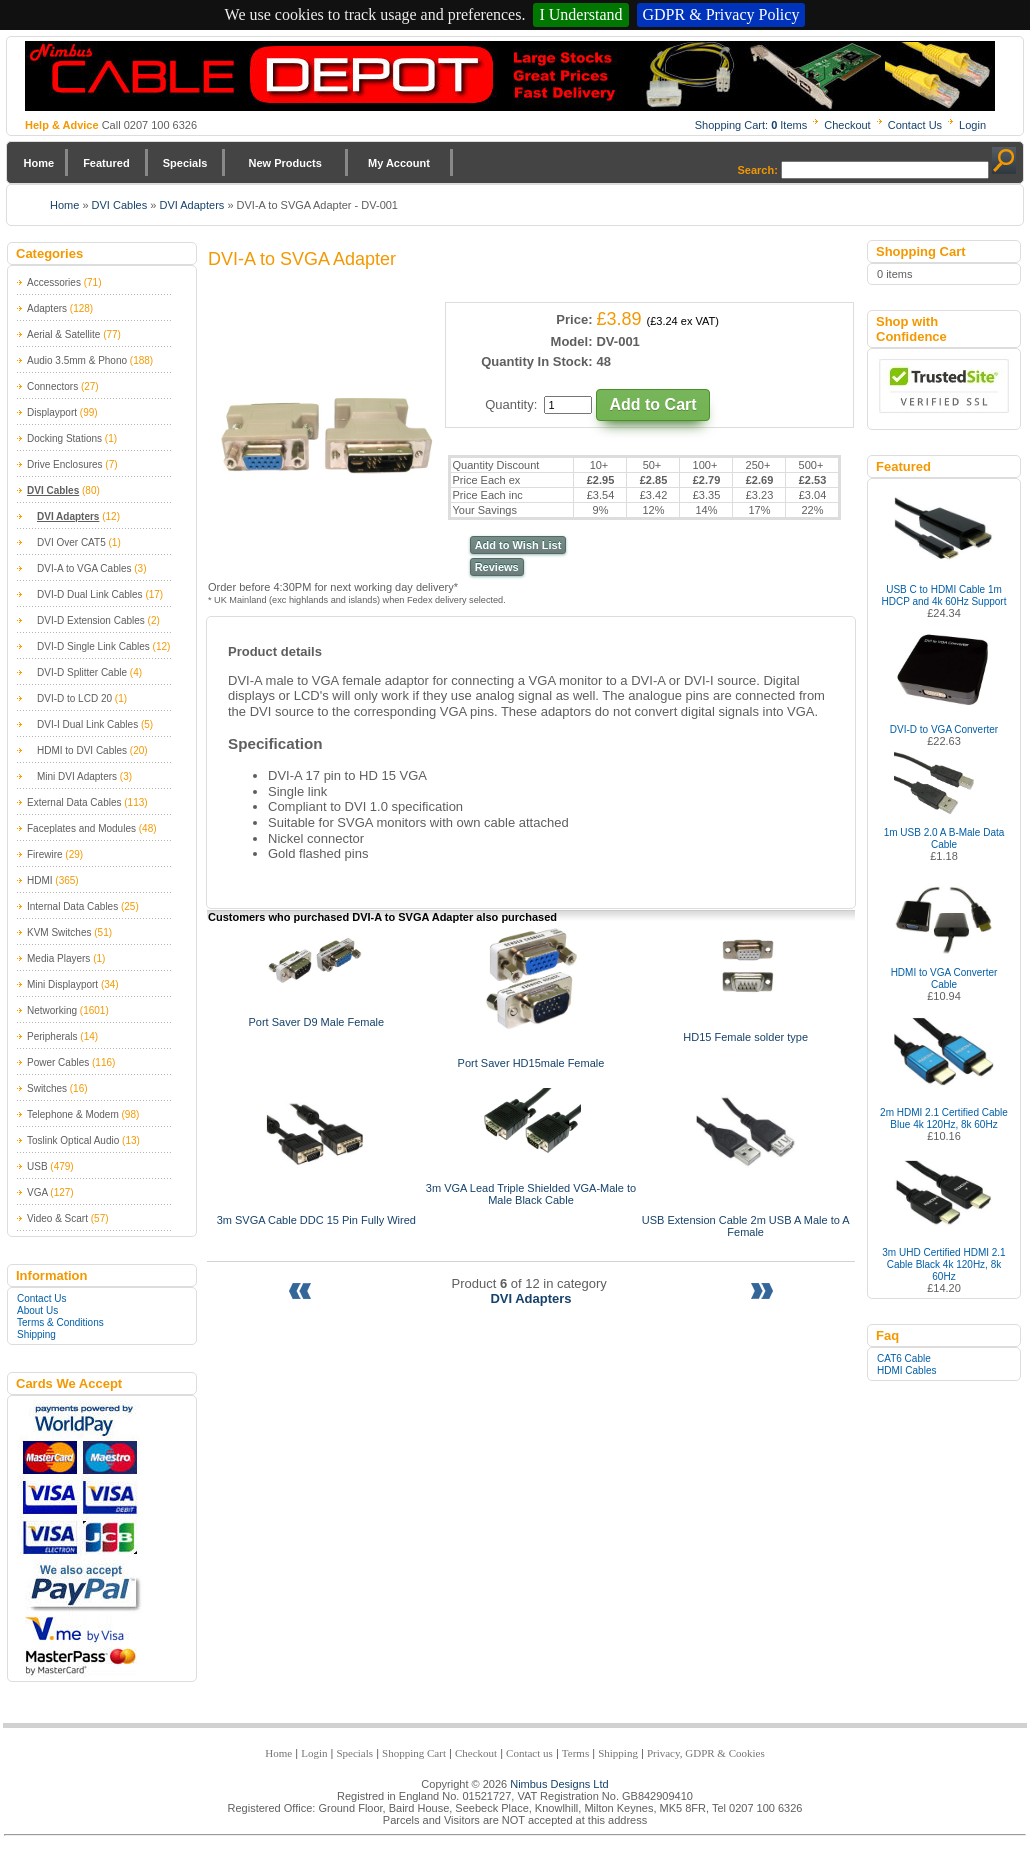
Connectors (52, 386)
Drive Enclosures (65, 464)
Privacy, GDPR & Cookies (706, 1753)
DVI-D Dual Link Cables (90, 594)
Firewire (45, 854)
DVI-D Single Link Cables (93, 646)
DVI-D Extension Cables (91, 620)
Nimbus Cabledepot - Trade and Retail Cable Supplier (510, 76)
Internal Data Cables (72, 906)
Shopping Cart (414, 1753)
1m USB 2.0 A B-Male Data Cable (944, 838)
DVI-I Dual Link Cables (87, 724)
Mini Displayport (62, 984)
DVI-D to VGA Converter (944, 729)
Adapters (47, 308)
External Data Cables (74, 802)
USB (37, 1166)
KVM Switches (59, 932)
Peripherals (52, 1036)
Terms (575, 1753)
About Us (37, 1310)
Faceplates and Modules (81, 828)
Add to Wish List (518, 545)
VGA (37, 1192)
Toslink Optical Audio (73, 1140)
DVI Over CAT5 (71, 542)
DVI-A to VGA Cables (84, 568)
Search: (758, 170)
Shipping (36, 1334)
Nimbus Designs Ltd (559, 1784)
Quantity (509, 404)
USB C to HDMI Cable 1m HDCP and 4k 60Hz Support (944, 595)
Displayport (52, 412)
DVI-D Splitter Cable (82, 672)
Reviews (497, 567)
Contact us (529, 1753)
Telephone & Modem (73, 1114)
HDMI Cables (906, 1370)
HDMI (40, 880)
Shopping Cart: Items (751, 125)
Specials (185, 163)
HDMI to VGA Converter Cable (944, 978)
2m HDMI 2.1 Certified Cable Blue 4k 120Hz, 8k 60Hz (944, 1118)
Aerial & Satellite (63, 334)
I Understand (580, 14)
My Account (399, 163)
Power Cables (58, 1062)
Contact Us (915, 125)
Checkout (847, 125)
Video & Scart (57, 1218)
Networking (52, 1010)
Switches (47, 1088)
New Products (284, 163)
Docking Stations (64, 438)
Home (39, 163)
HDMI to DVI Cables (82, 750)
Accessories (54, 282)
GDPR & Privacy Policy (721, 14)
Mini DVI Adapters (77, 776)
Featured (106, 163)
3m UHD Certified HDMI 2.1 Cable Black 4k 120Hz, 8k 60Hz (943, 1264)
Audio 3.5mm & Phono (77, 360)
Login (972, 125)
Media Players (58, 958)
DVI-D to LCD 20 (74, 698)
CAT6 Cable (904, 1358)
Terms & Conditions (60, 1322)
